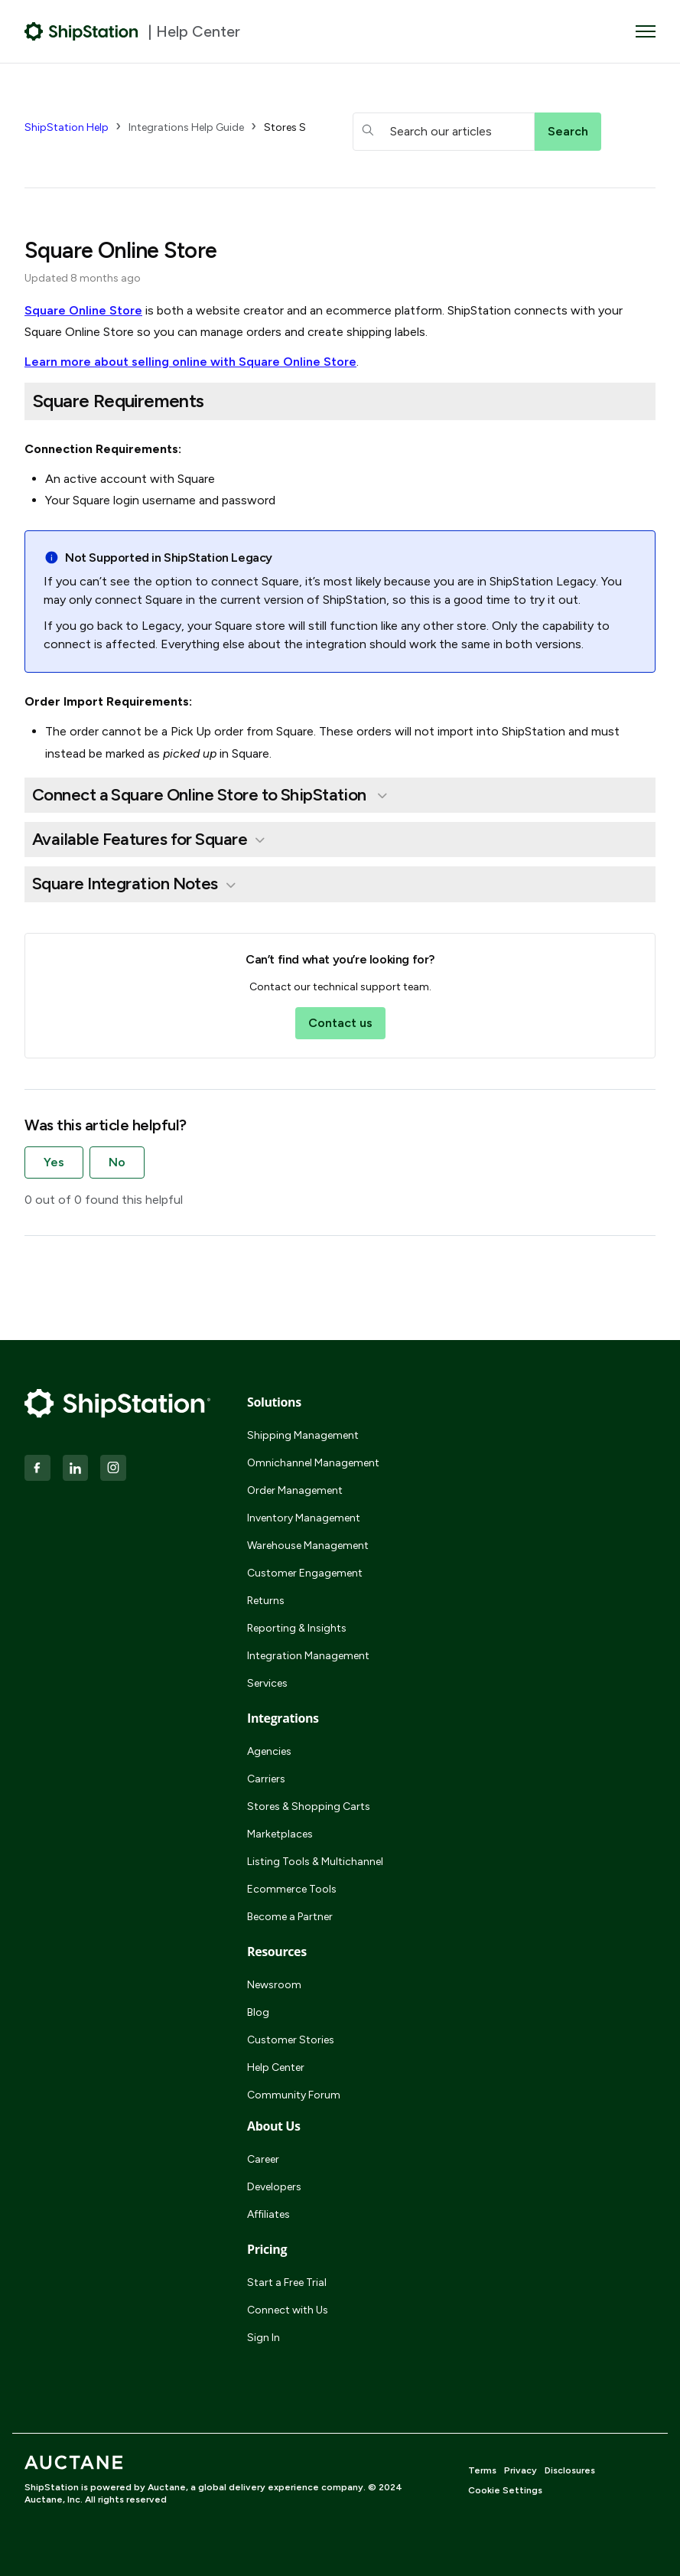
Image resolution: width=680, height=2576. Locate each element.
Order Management (295, 1490)
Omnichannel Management (313, 1462)
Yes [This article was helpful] (54, 1162)
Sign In (263, 2337)
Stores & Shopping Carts (308, 1806)
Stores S (285, 127)
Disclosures (570, 2470)
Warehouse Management (308, 1545)
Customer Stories (290, 2039)
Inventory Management (303, 1517)
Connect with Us (287, 2310)
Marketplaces (280, 1834)
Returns (266, 1600)
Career (263, 2159)
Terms (482, 2470)
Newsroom (274, 1984)
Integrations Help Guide (186, 127)
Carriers (266, 1778)
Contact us (340, 1023)
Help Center (275, 2067)
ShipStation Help (66, 127)
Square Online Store (83, 310)
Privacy (520, 2470)
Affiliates (268, 2214)
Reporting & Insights (297, 1628)
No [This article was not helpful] (117, 1162)
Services (267, 1683)
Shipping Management (303, 1435)
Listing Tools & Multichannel (315, 1861)
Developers (274, 2186)
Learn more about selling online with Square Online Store (190, 361)
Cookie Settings (505, 2490)
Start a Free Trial (287, 2282)
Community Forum (293, 2095)
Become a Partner (290, 1916)
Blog (258, 2012)
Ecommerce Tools (292, 1889)
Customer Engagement (305, 1573)
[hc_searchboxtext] (444, 131)
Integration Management (308, 1655)
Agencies (269, 1751)
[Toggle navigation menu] (646, 31)
